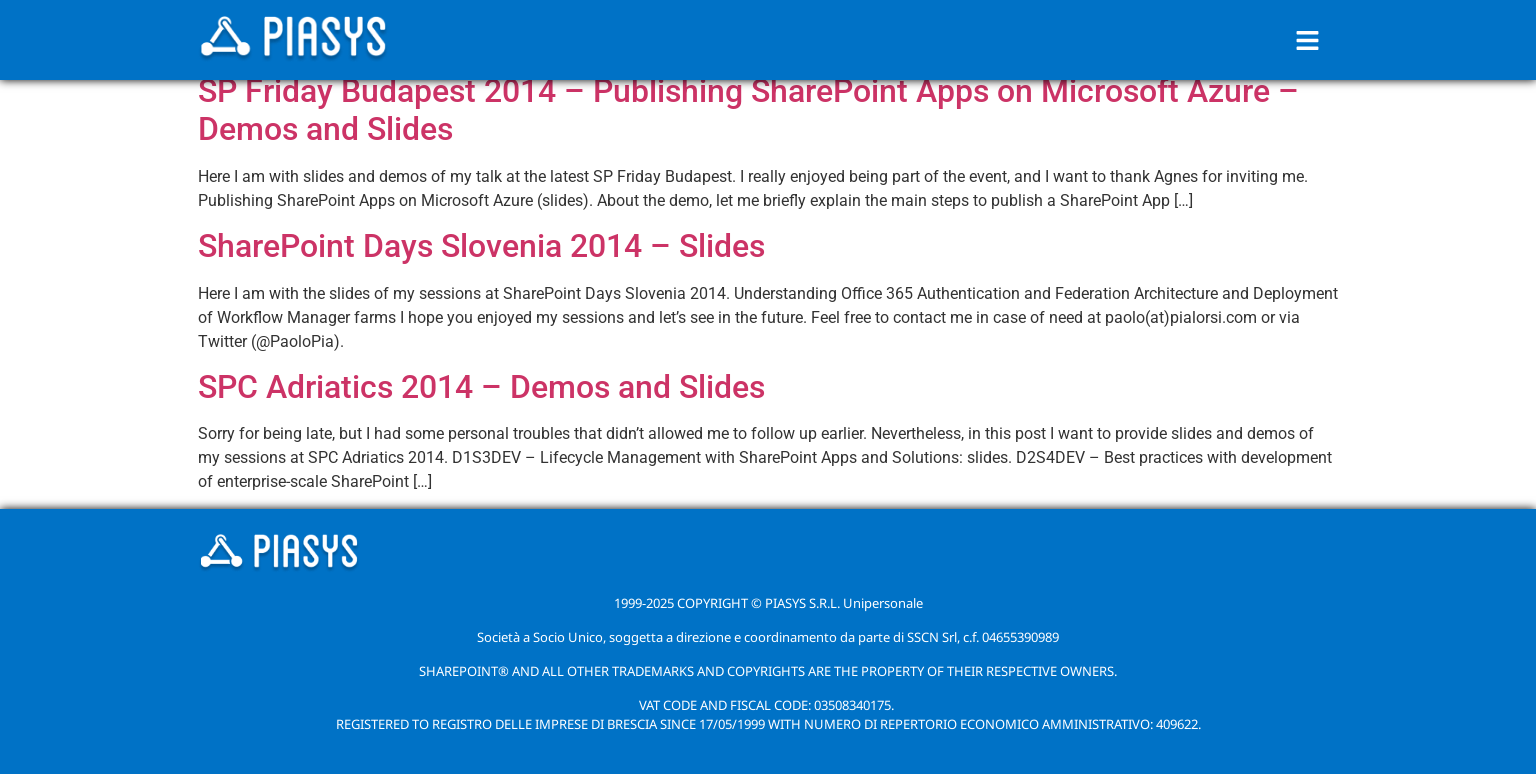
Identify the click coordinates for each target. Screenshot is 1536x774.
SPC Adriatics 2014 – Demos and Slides (481, 387)
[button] (1308, 40)
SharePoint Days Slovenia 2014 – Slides (481, 246)
